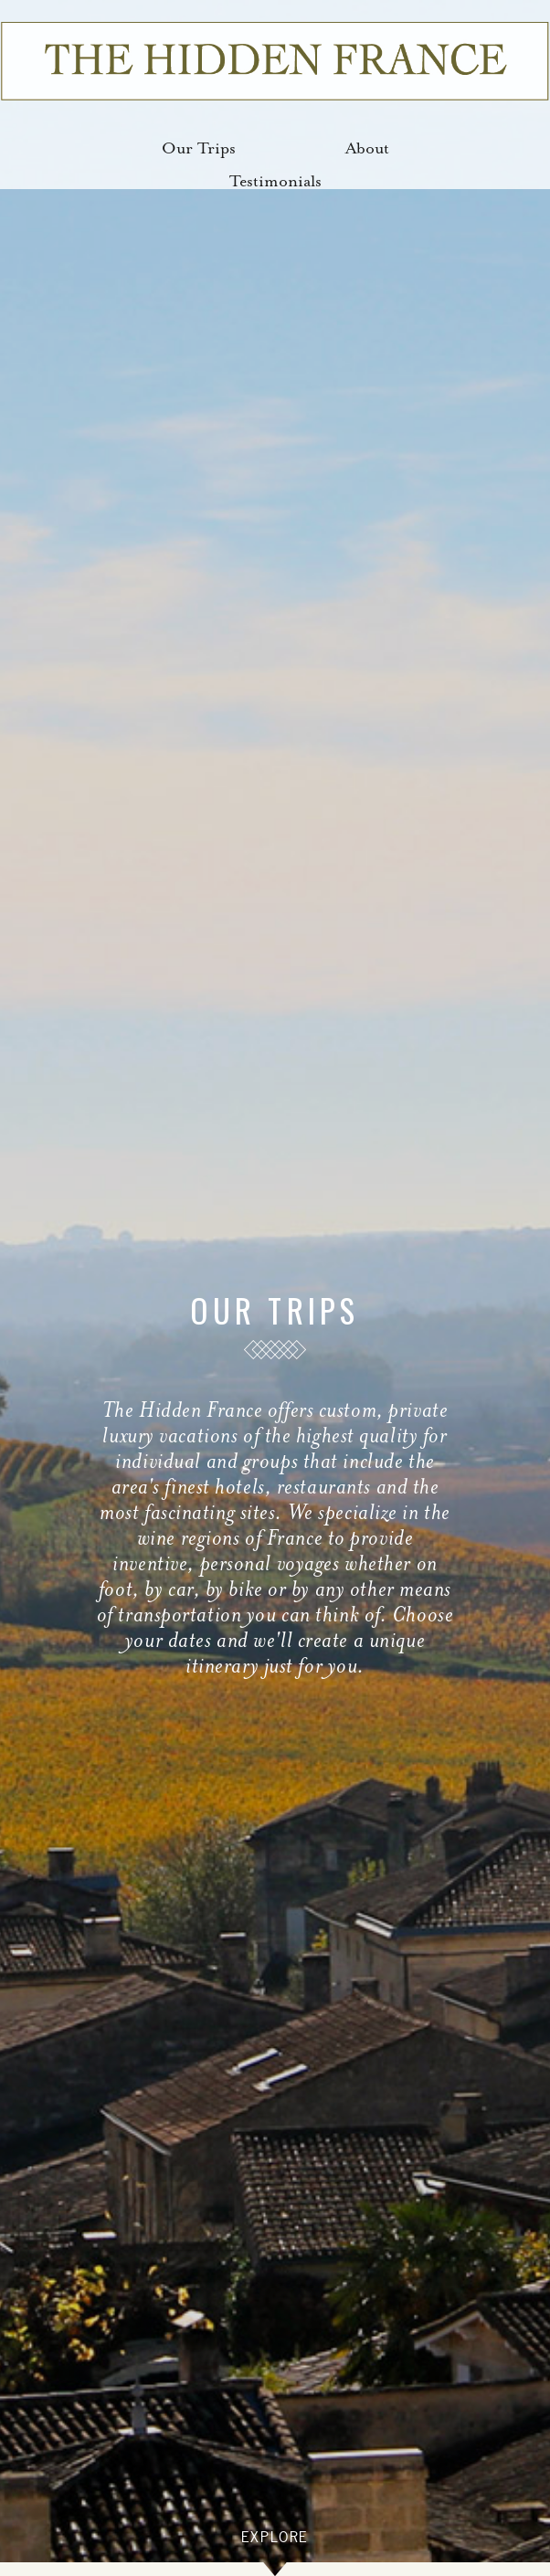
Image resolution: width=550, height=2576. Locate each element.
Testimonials (275, 181)
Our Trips (199, 148)
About (367, 148)
